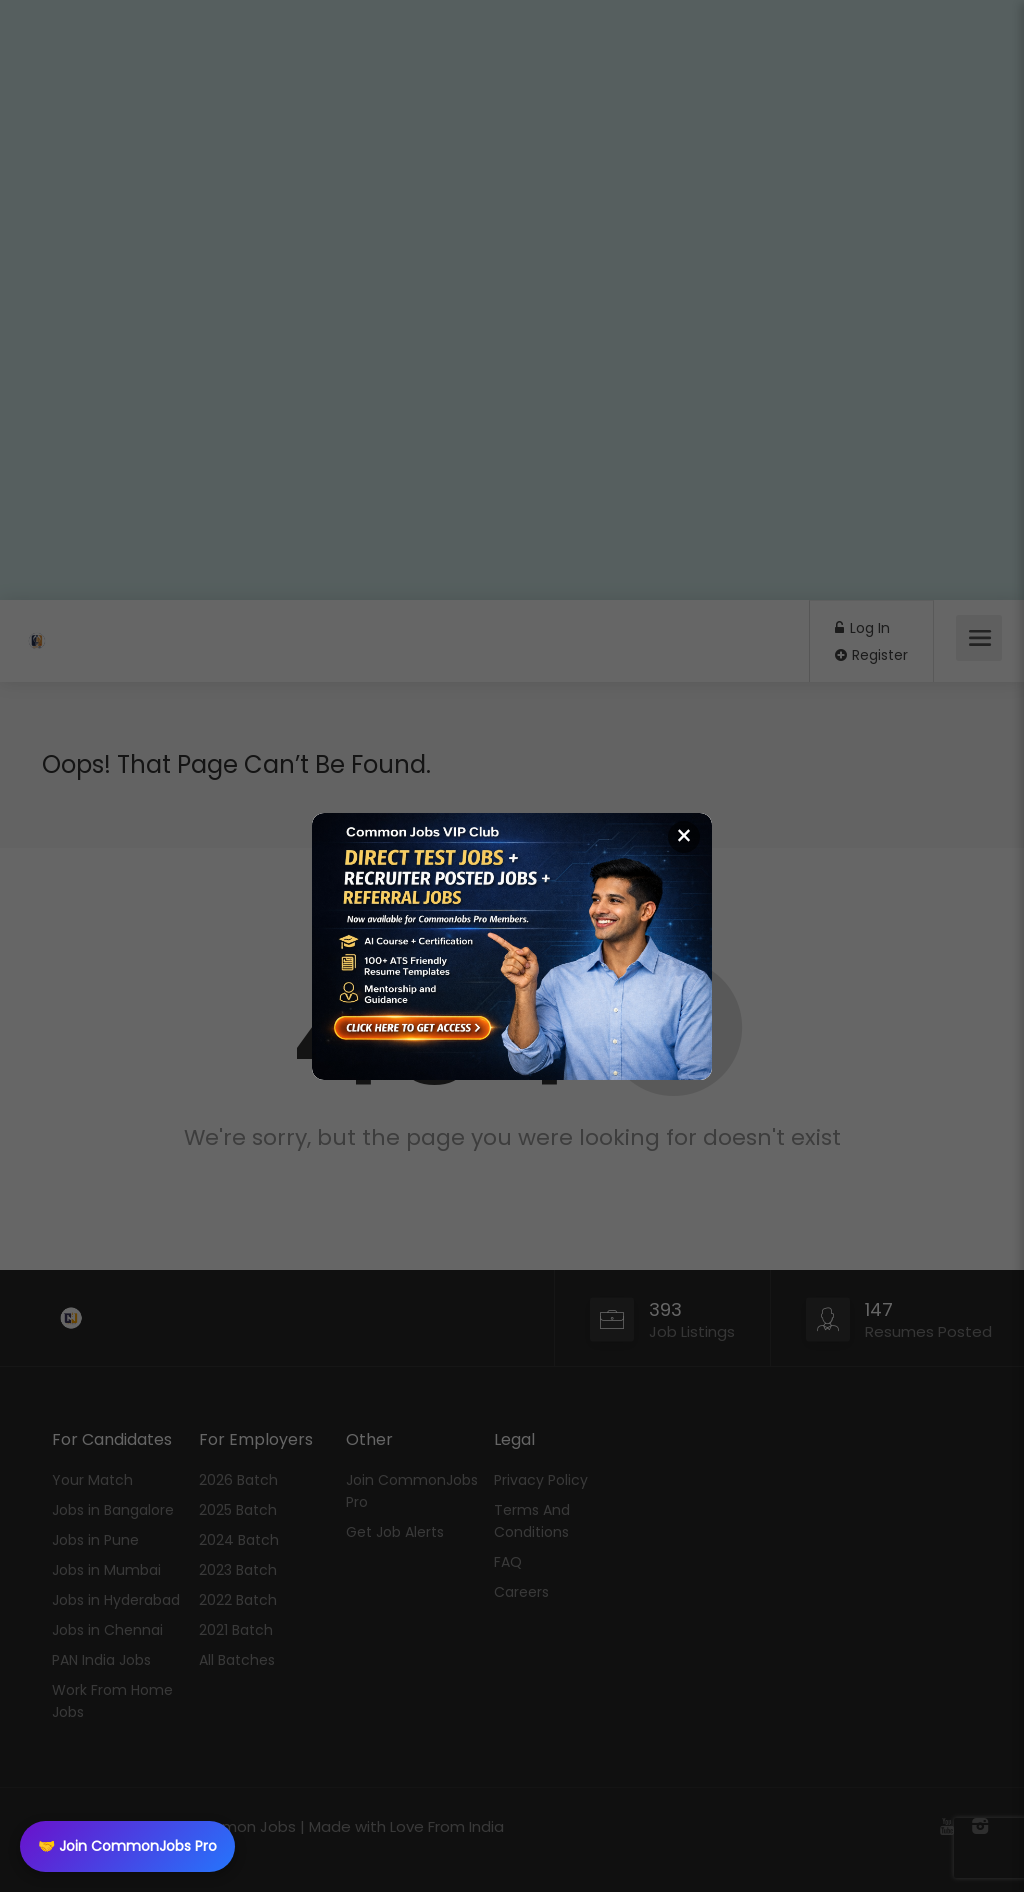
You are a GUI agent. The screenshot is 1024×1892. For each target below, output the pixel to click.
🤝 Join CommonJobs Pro (127, 1846)
